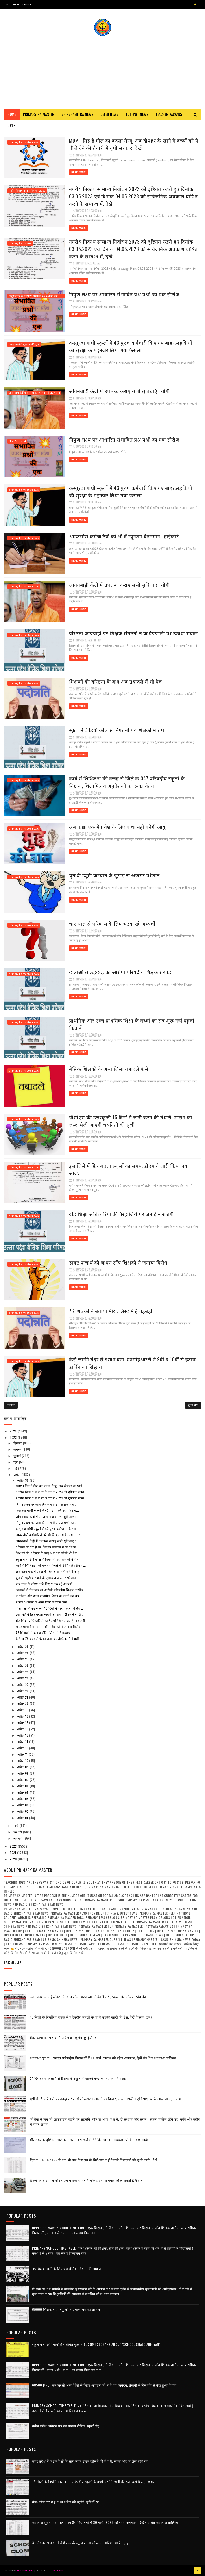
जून (16, 1462)
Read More (78, 172)
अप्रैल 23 (23, 1684)
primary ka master (20, 243)
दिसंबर (18, 1443)
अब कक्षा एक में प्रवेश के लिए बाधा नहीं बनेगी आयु (117, 826)
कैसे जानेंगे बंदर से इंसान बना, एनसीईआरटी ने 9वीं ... (49, 1638)
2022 (14, 1846)
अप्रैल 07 (23, 1779)
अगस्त (17, 1449)
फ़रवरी (18, 1831)
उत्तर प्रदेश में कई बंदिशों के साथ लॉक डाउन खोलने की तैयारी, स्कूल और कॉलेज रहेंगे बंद (88, 1996)
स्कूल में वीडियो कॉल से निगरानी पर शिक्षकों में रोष (116, 729)
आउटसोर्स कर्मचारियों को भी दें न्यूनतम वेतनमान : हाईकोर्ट (124, 536)
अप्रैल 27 (23, 1659)
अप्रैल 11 (23, 1754)
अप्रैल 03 (23, 1805)
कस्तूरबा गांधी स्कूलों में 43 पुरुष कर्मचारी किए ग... (47, 1510)
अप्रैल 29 (23, 1646)
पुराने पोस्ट (193, 1405)
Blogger (58, 2570)
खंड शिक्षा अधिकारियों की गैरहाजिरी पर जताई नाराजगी (121, 1214)
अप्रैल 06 (23, 1785)
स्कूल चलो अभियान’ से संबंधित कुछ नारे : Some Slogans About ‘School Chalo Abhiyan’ (96, 2344)
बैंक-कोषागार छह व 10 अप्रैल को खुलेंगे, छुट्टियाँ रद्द (63, 2037)
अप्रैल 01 (23, 1817)
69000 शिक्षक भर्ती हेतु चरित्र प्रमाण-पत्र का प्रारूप (66, 2309)
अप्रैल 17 (23, 1722)
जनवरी (18, 1838)
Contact (26, 4)
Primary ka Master (39, 114)
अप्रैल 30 (23, 1480)
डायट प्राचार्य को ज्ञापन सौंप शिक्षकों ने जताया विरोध (118, 1262)
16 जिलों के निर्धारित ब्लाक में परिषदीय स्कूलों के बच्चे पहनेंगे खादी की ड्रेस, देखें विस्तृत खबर (91, 2017)
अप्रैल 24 (23, 1678)
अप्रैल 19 (23, 1709)
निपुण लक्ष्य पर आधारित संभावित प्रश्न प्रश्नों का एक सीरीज (33, 296)
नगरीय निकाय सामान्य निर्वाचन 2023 (27, 191)
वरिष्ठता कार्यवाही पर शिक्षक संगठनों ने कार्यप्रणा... (47, 1547)
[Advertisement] (102, 70)
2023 (14, 1437)
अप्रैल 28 (23, 1652)
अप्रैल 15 (23, 1735)
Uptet (12, 125)
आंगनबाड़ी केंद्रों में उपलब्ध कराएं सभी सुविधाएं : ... (47, 1516)
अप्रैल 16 (23, 1729)
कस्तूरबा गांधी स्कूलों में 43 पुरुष (24, 344)
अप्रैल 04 (23, 1798)
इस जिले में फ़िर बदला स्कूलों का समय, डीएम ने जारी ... (50, 1614)
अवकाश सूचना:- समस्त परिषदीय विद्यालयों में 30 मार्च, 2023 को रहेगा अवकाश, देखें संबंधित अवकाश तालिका (103, 2057)
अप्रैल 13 (23, 1748)
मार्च (16, 1825)
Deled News (109, 114)
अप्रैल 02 (23, 1811)
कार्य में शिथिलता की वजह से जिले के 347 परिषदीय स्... (51, 1565)
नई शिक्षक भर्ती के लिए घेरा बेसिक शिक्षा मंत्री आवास (66, 2268)
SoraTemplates (25, 2570)
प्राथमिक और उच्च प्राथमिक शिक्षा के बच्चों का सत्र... (49, 1595)
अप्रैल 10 (23, 1760)
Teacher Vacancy (169, 114)
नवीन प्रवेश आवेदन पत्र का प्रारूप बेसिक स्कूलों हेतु (66, 2425)
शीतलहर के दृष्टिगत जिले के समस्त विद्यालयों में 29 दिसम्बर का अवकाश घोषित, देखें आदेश (90, 2139)
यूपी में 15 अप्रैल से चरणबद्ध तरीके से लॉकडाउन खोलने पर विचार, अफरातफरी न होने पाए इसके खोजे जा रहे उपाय (105, 2098)
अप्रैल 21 (23, 1697)
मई (15, 1468)
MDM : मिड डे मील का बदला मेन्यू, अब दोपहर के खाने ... (51, 1485)
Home (6, 4)
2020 (14, 1859)
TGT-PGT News (137, 114)
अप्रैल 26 (23, 1665)
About (16, 4)
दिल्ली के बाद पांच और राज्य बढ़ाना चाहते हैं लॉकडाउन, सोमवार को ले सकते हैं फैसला (87, 2180)
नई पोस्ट (11, 1405)
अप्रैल (17, 1474)
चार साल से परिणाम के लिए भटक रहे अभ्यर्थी (112, 923)
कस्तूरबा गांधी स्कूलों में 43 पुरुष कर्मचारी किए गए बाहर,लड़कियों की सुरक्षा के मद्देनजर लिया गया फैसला (130, 346)
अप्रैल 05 (23, 1792)
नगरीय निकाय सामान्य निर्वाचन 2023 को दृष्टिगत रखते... (51, 1491)
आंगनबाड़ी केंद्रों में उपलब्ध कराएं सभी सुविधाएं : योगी (34, 393)
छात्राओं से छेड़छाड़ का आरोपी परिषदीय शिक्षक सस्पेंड (120, 971)
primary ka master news (24, 142)
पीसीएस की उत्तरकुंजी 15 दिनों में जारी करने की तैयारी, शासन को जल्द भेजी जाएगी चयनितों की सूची (130, 1121)
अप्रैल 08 (23, 1773)
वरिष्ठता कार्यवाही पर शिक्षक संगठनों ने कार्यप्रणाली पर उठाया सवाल (133, 633)
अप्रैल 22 (23, 1690)
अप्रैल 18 (23, 1716)
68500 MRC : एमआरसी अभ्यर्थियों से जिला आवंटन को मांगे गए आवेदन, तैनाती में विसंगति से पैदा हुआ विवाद (104, 2385)
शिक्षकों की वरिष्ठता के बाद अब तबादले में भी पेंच (115, 681)
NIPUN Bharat (17, 441)
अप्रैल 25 (23, 1671)
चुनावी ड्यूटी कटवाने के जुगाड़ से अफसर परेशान (114, 875)
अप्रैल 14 (23, 1741)
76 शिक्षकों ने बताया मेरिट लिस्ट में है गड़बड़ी (111, 1310)
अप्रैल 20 (23, 1703)
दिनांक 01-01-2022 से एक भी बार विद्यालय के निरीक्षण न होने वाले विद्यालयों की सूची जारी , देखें (93, 2159)
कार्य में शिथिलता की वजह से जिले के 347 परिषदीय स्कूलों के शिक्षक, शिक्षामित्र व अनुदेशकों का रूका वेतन (127, 782)
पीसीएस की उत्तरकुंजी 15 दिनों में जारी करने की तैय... (49, 1608)
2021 (13, 1852)
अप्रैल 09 (23, 1766)
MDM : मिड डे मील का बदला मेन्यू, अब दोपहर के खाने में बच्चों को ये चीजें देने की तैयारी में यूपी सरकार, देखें (133, 144)
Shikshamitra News (78, 114)
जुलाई (17, 1455)
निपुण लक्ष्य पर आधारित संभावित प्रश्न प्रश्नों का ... (47, 1504)
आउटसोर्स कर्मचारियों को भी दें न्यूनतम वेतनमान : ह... (49, 1534)
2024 (14, 1431)
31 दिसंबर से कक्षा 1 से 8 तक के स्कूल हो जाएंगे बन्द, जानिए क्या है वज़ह (78, 2078)
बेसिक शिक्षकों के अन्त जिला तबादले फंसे (108, 1068)
